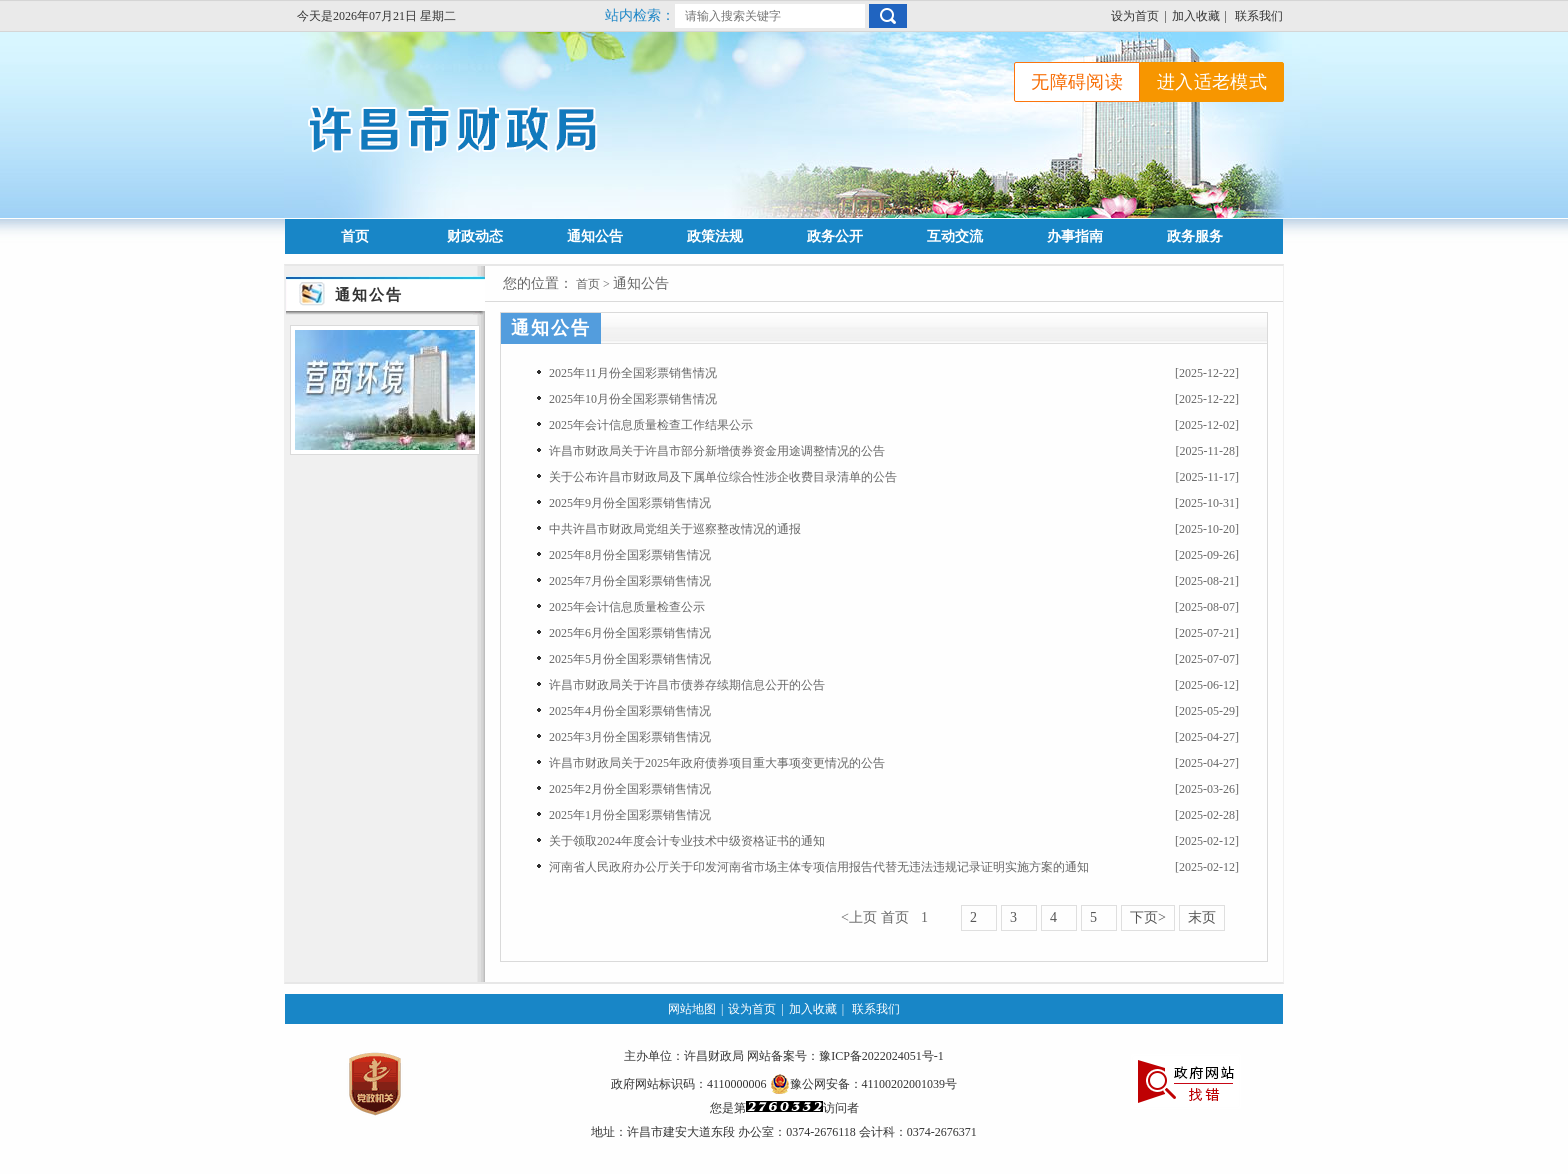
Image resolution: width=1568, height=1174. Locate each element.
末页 (1202, 917)
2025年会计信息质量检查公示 (627, 607)
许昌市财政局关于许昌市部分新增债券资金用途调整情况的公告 (717, 451)
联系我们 (1259, 16)
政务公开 (835, 236)
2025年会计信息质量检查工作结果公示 (651, 425)
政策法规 (715, 236)
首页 (355, 236)
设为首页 (1135, 16)
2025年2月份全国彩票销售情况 (630, 789)
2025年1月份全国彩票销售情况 (630, 815)
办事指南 (1075, 236)
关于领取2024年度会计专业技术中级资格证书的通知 (687, 841)
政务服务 (1195, 236)
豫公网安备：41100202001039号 (864, 1084)
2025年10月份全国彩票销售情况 (633, 399)
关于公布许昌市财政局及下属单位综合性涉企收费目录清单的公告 (723, 477)
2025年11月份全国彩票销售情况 (633, 373)
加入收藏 (1196, 16)
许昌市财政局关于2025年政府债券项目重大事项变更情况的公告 (717, 763)
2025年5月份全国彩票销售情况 (630, 659)
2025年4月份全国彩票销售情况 (630, 711)
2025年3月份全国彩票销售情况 (630, 737)
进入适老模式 (1212, 82)
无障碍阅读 (1077, 82)
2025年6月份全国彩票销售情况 (630, 633)
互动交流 (955, 236)
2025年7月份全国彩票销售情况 (630, 581)
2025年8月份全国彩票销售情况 (630, 555)
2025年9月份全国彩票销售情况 (630, 503)
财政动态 (475, 236)
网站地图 (692, 1009)
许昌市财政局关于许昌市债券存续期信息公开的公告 (687, 685)
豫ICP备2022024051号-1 (881, 1056)
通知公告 (595, 236)
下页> (1148, 917)
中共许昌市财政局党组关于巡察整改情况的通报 (675, 529)
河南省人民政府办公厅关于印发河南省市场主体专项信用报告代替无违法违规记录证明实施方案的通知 (819, 867)
